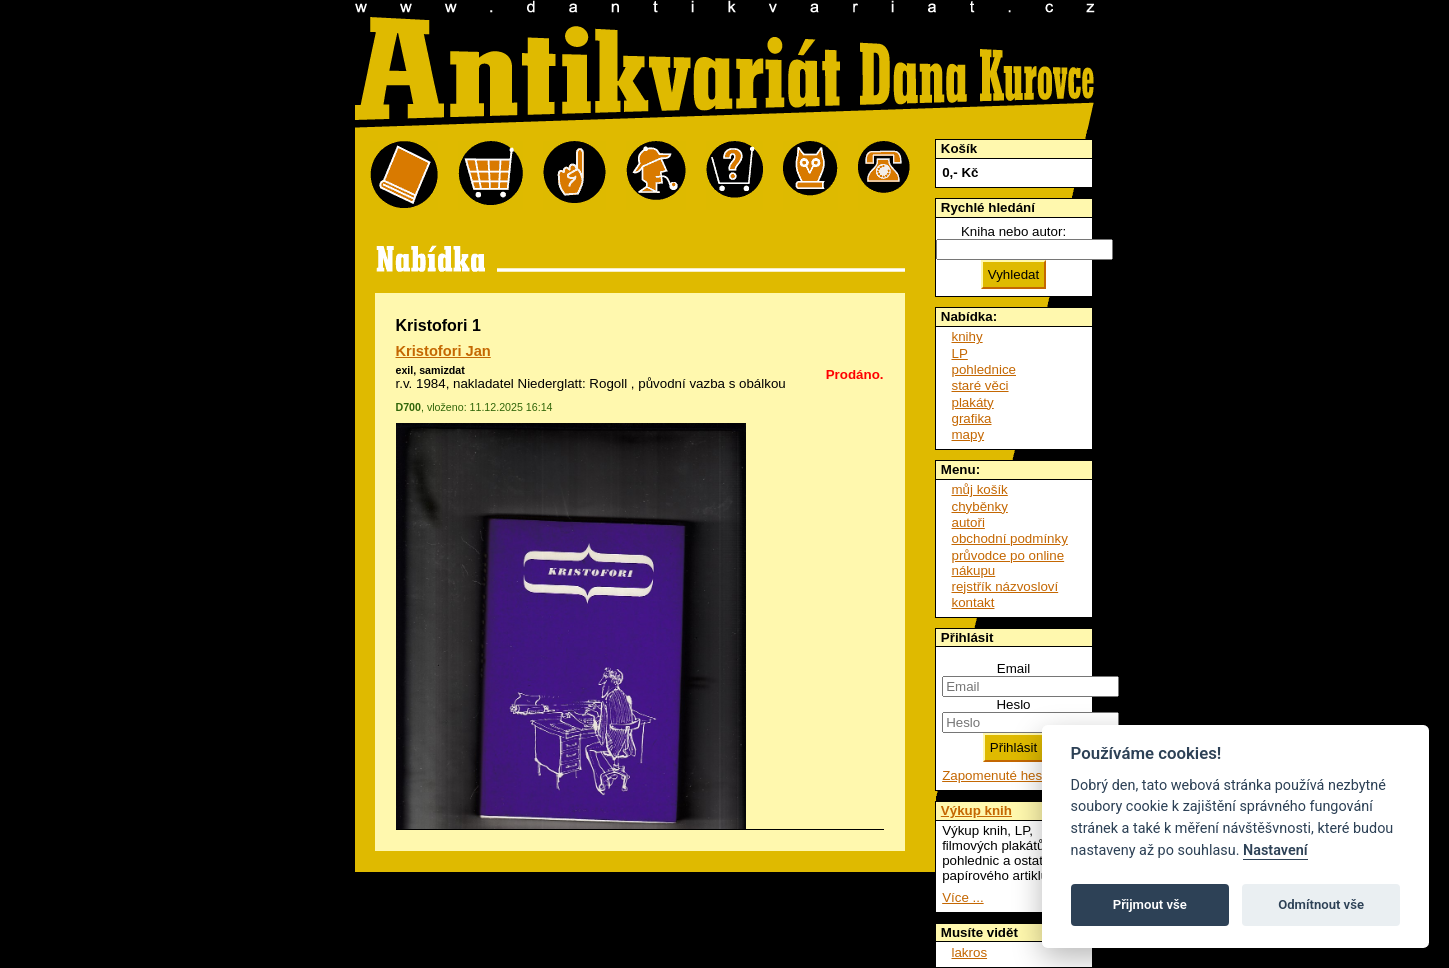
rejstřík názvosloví (1005, 586)
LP (960, 353)
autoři (968, 522)
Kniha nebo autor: (1013, 231)
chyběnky (980, 506)
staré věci (980, 385)
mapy (968, 434)
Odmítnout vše (1321, 904)
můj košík (980, 489)
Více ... (962, 897)
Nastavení (1275, 850)
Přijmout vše (1150, 904)
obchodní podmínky (1010, 538)
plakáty (973, 402)
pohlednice (984, 369)
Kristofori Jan (443, 351)
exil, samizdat (430, 370)
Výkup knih (976, 810)
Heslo (1013, 704)
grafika (972, 418)
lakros (970, 952)
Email (1013, 668)
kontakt (973, 602)
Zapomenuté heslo (997, 775)
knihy (967, 336)
